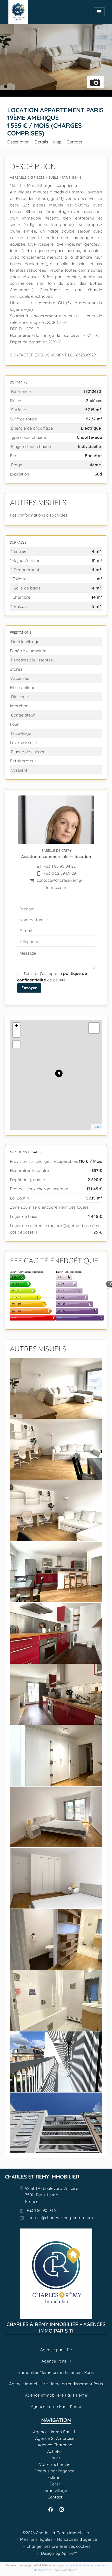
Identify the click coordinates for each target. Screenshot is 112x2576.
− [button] (16, 1033)
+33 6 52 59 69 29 (60, 873)
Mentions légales (36, 2539)
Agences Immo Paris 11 (18, 12)
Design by (58, 2553)
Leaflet (96, 1127)
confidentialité (77, 2565)
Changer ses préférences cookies (58, 2546)
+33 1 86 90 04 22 (60, 866)
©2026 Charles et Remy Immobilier (56, 2532)
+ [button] (16, 1026)
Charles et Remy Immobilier (42, 2176)
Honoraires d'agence (77, 2539)
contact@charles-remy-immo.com (59, 2217)
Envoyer (29, 988)
